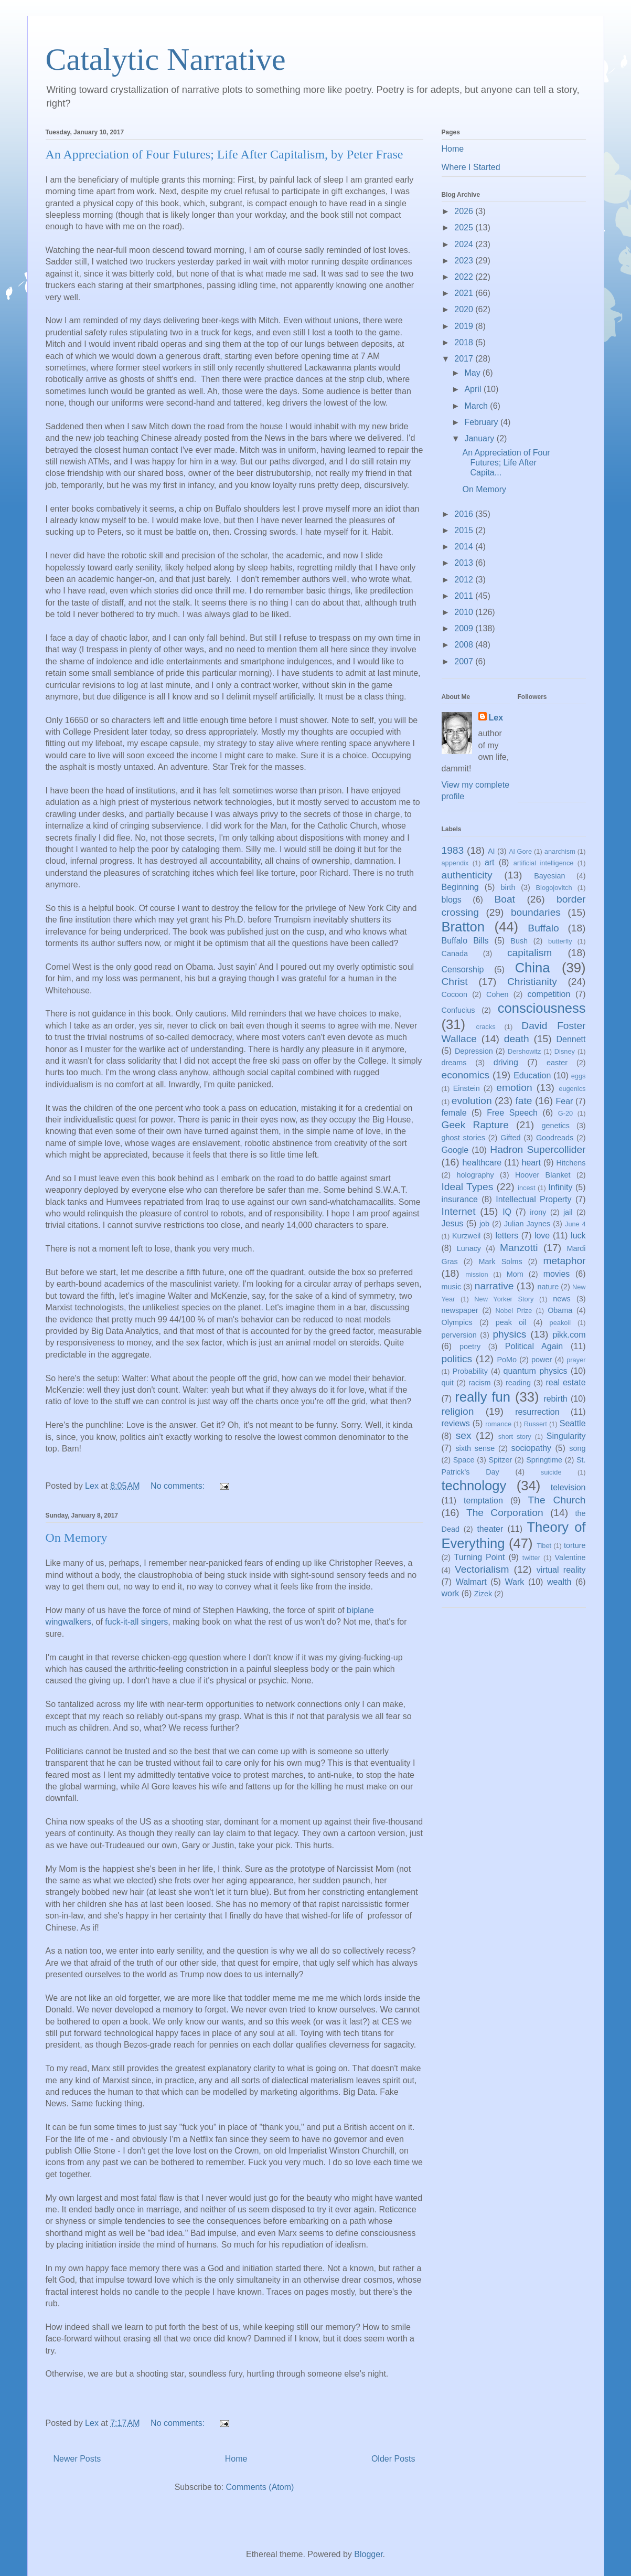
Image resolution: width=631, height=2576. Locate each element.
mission (476, 1274)
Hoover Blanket (543, 1175)
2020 (464, 309)
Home (236, 2458)
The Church (557, 1500)
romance (498, 1424)
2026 (464, 211)
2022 (464, 276)
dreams (454, 1062)
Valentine (570, 1557)
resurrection (537, 1411)
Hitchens (570, 1163)
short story (514, 1436)
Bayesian (549, 876)
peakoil (560, 1323)
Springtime (544, 1460)
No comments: (179, 1485)
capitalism (529, 952)
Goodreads (554, 1137)
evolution (472, 1100)
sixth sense (475, 1448)
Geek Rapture (475, 1124)
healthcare (481, 1162)
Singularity (566, 1436)
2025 (464, 227)
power (541, 1359)
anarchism (559, 851)
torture (575, 1545)
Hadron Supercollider (537, 1149)
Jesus (453, 1223)
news (562, 1299)
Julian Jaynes (527, 1224)
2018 (464, 342)
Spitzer (500, 1460)
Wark (515, 1581)
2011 (464, 595)
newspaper (460, 1310)
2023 (464, 260)
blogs (452, 899)
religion (458, 1411)
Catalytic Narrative (166, 59)
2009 (464, 628)
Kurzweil (466, 1236)
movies (556, 1273)
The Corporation (504, 1512)
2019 (464, 326)
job (484, 1224)
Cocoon (455, 994)
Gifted (510, 1137)
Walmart (471, 1581)
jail (568, 1212)
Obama (560, 1310)
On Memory (77, 1537)
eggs (578, 1076)
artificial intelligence (544, 863)
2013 (464, 562)
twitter (531, 1558)
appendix (455, 863)
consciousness (542, 1008)
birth (508, 887)
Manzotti (519, 1247)
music (452, 1286)
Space (464, 1460)
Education (532, 1075)
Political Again (534, 1346)
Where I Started (471, 167)
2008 (464, 644)
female (454, 1112)
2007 (464, 661)
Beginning (460, 887)
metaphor (564, 1260)
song (577, 1448)
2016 (464, 514)
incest (526, 1188)
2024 (464, 244)
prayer (575, 1360)
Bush (519, 941)
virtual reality (561, 1569)
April (473, 389)
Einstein (466, 1088)
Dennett (570, 1039)
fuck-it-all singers (136, 1621)
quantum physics (536, 1370)
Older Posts (393, 2458)
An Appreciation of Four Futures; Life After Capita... (506, 462)
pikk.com (568, 1334)
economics (466, 1074)
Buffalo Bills (465, 940)
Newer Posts (77, 2458)
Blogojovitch (554, 888)
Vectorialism (482, 1569)
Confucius (458, 1010)
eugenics (572, 1089)
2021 (464, 293)
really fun (482, 1397)
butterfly (560, 941)
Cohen (497, 994)
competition (549, 994)
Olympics (457, 1322)
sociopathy (531, 1448)
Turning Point (479, 1557)
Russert (535, 1424)
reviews (456, 1423)
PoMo (507, 1359)
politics (457, 1358)
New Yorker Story (503, 1299)
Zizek (483, 1593)
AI (491, 851)
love (542, 1235)
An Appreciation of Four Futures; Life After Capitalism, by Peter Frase (224, 154)
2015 (464, 530)
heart (531, 1162)
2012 (464, 579)
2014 (464, 546)
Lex (496, 717)
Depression (474, 1051)
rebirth (555, 1398)
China (532, 967)
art (490, 862)
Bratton (463, 926)
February (482, 422)
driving (506, 1062)
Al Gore (520, 851)
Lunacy (469, 1248)
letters (506, 1235)
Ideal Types (468, 1186)
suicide (551, 1472)
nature (548, 1286)
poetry (469, 1346)
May (473, 372)
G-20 (565, 1113)
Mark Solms (500, 1261)
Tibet (544, 1546)
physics (509, 1334)
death (516, 1038)
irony (538, 1212)
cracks (486, 1027)
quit (448, 1383)
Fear (564, 1101)
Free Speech (512, 1112)
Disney (564, 1051)
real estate (565, 1382)
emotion (514, 1087)
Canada (455, 953)
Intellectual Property (533, 1199)
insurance (460, 1199)
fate (524, 1100)
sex (464, 1435)
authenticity (467, 875)
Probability (470, 1371)
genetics (555, 1125)
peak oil (511, 1322)
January (480, 438)
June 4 (575, 1224)
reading (518, 1383)
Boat (504, 899)
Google (455, 1150)
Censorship (463, 969)
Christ (455, 981)
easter (557, 1062)
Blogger (368, 2554)
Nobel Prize (514, 1310)
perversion (459, 1335)
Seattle (573, 1423)
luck (578, 1235)
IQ (506, 1211)
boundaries (536, 912)
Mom (515, 1274)
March (477, 405)
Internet (459, 1211)
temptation (483, 1500)
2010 (464, 612)
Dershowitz (524, 1051)
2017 (464, 358)
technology (474, 1485)
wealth (559, 1581)
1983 (453, 850)
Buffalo (543, 928)
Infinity (560, 1187)
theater (490, 1528)
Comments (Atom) (260, 2487)
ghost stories (463, 1137)
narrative (494, 1285)
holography (475, 1175)
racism (479, 1383)
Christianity (532, 981)
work (450, 1593)
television (568, 1487)
